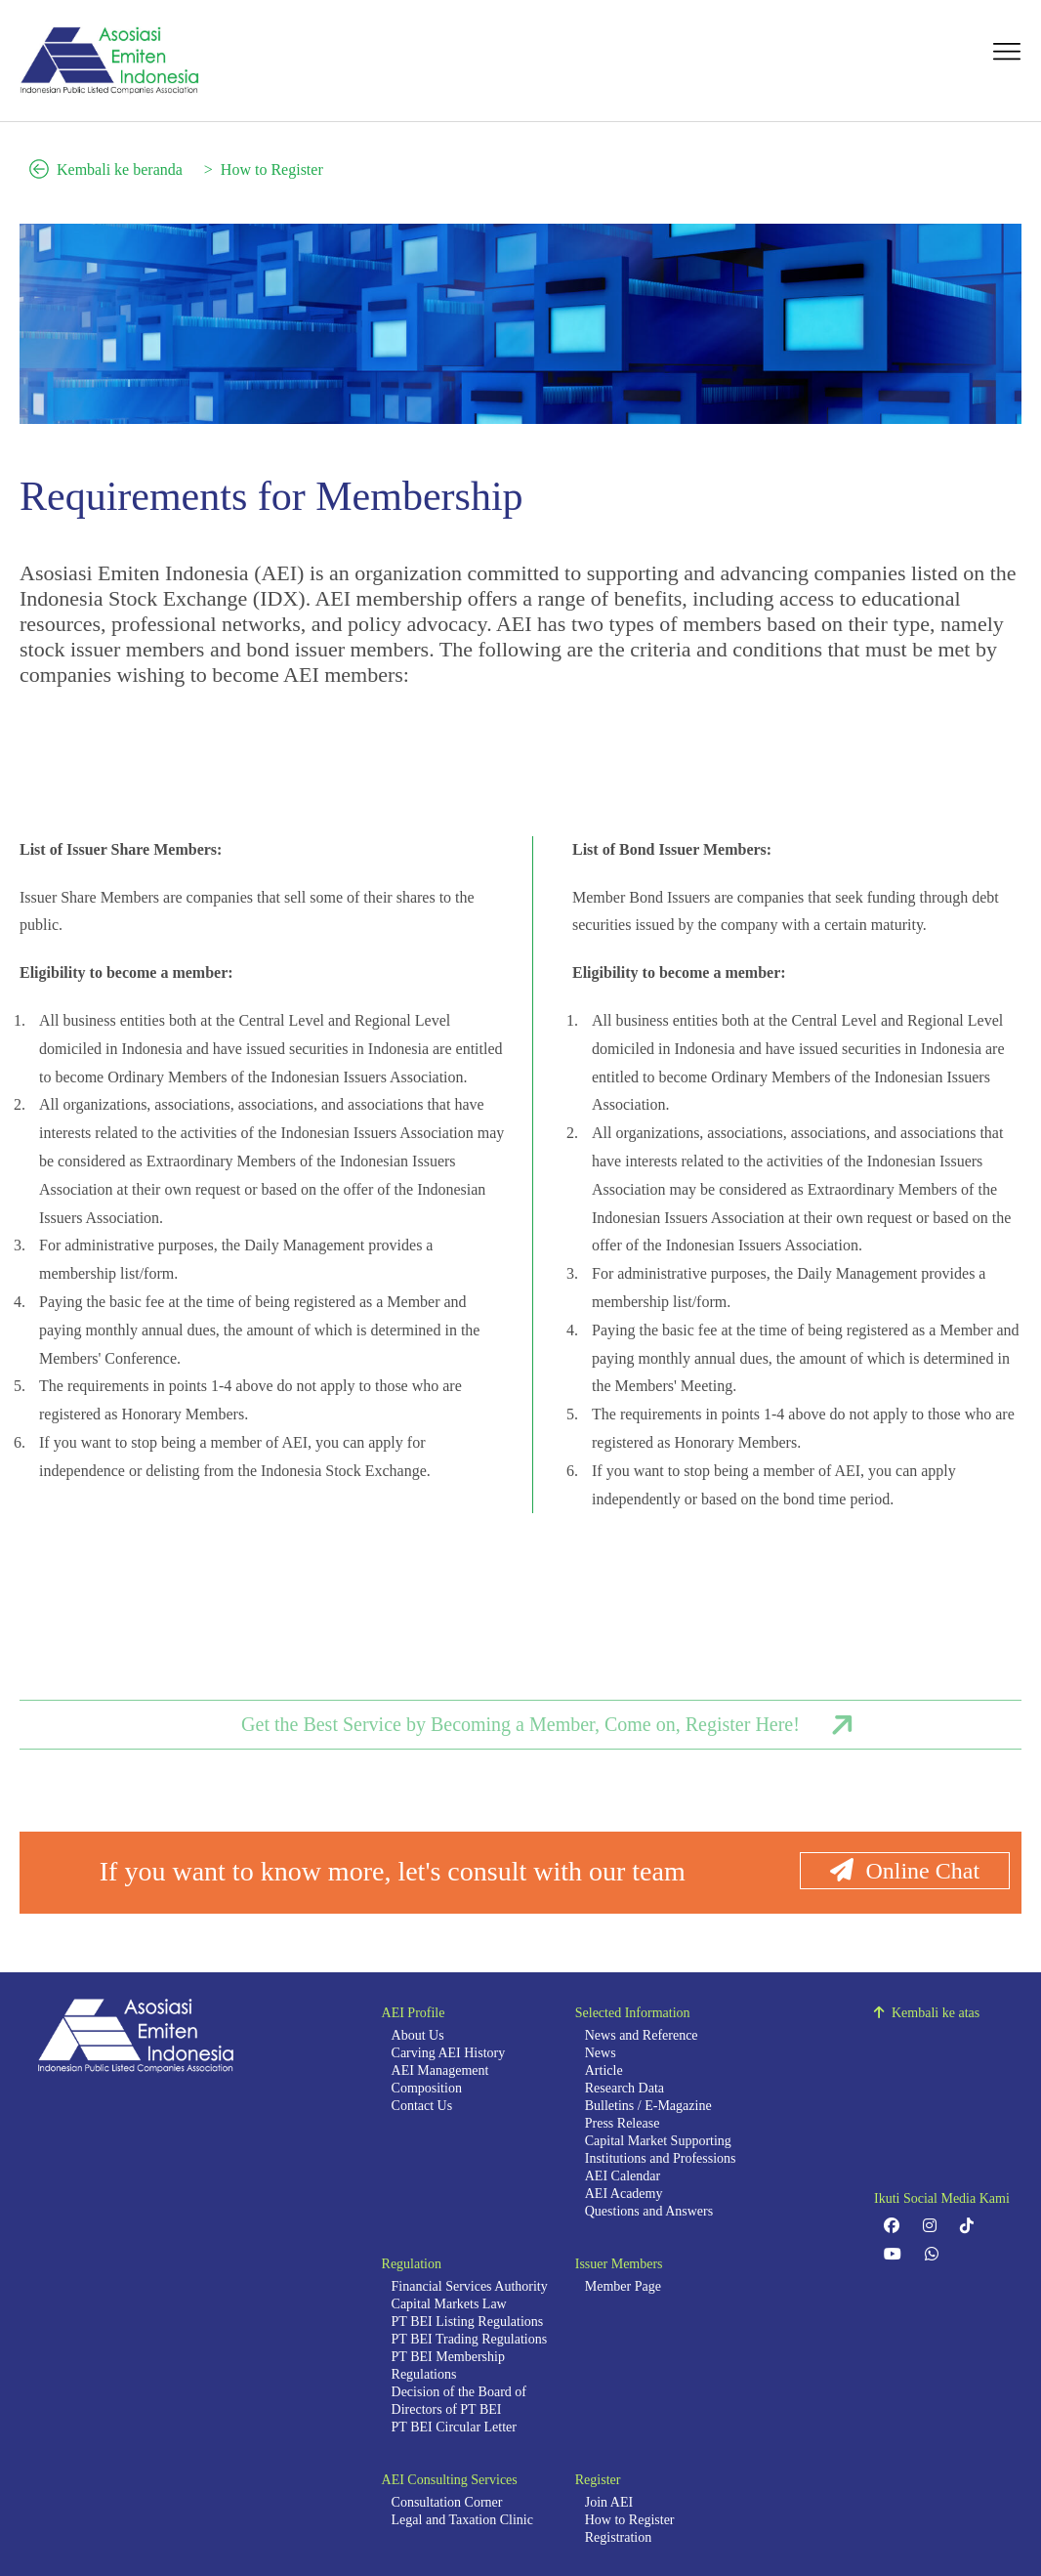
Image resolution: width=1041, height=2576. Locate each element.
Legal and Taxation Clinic (462, 2520)
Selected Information (632, 2013)
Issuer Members (619, 2264)
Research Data (624, 2088)
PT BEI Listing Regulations (468, 2321)
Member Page (623, 2286)
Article (604, 2070)
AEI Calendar (622, 2176)
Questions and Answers (649, 2211)
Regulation (411, 2264)
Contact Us (422, 2105)
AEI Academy (624, 2193)
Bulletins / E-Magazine (648, 2105)
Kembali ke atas (926, 2013)
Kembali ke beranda (106, 169)
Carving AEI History (449, 2053)
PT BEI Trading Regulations (470, 2339)
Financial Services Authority (470, 2286)
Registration (618, 2537)
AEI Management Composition (440, 2079)
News (600, 2053)
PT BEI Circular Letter (454, 2427)
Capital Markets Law (449, 2304)
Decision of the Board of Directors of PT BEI (459, 2401)
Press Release (622, 2123)
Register (598, 2479)
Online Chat (904, 1870)
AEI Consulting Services (450, 2479)
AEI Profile (413, 2013)
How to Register (272, 169)
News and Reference (641, 2035)
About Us (418, 2035)
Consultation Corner (447, 2502)
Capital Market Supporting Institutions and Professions (660, 2149)
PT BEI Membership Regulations (448, 2365)
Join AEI (609, 2502)
